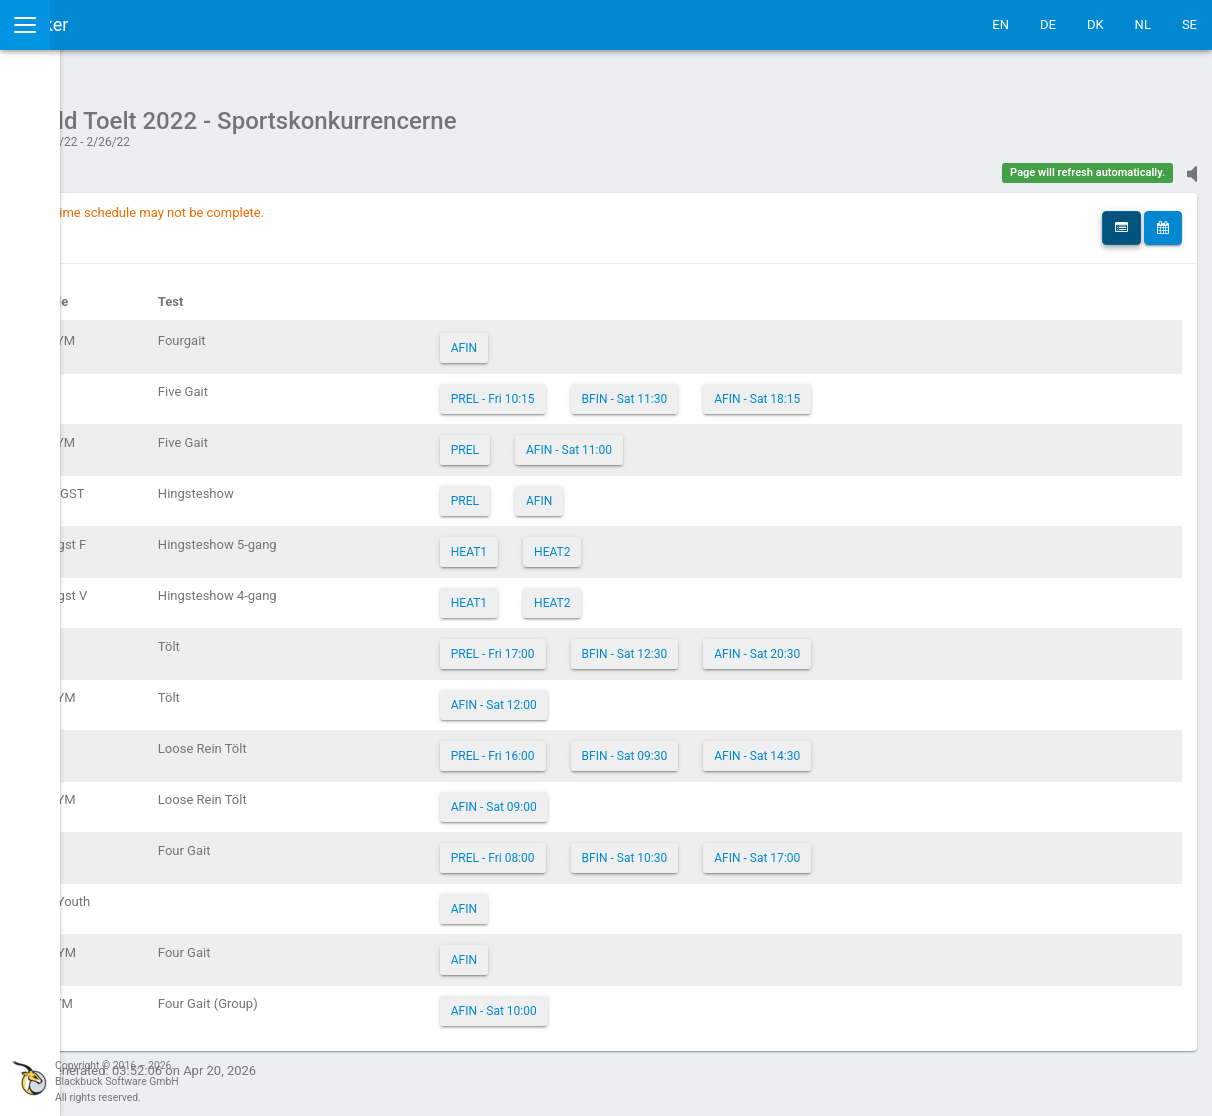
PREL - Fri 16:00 (645, 746)
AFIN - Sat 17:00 (909, 848)
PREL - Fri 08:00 (645, 848)
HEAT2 (704, 542)
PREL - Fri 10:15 (645, 389)
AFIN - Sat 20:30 (909, 644)
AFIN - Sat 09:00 (646, 797)
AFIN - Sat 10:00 (646, 1001)
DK (1095, 24)
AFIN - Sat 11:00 (721, 440)
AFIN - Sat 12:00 (646, 695)
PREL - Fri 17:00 (645, 644)
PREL (617, 440)
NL (1143, 24)
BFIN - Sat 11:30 (776, 389)
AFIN (616, 338)
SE (1189, 24)
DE (1048, 24)
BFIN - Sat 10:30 (776, 848)
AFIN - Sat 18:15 (909, 389)
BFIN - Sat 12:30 (776, 644)
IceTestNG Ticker (110, 24)
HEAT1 (621, 542)
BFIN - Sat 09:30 (776, 746)
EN (1000, 24)
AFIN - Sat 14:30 (909, 746)
